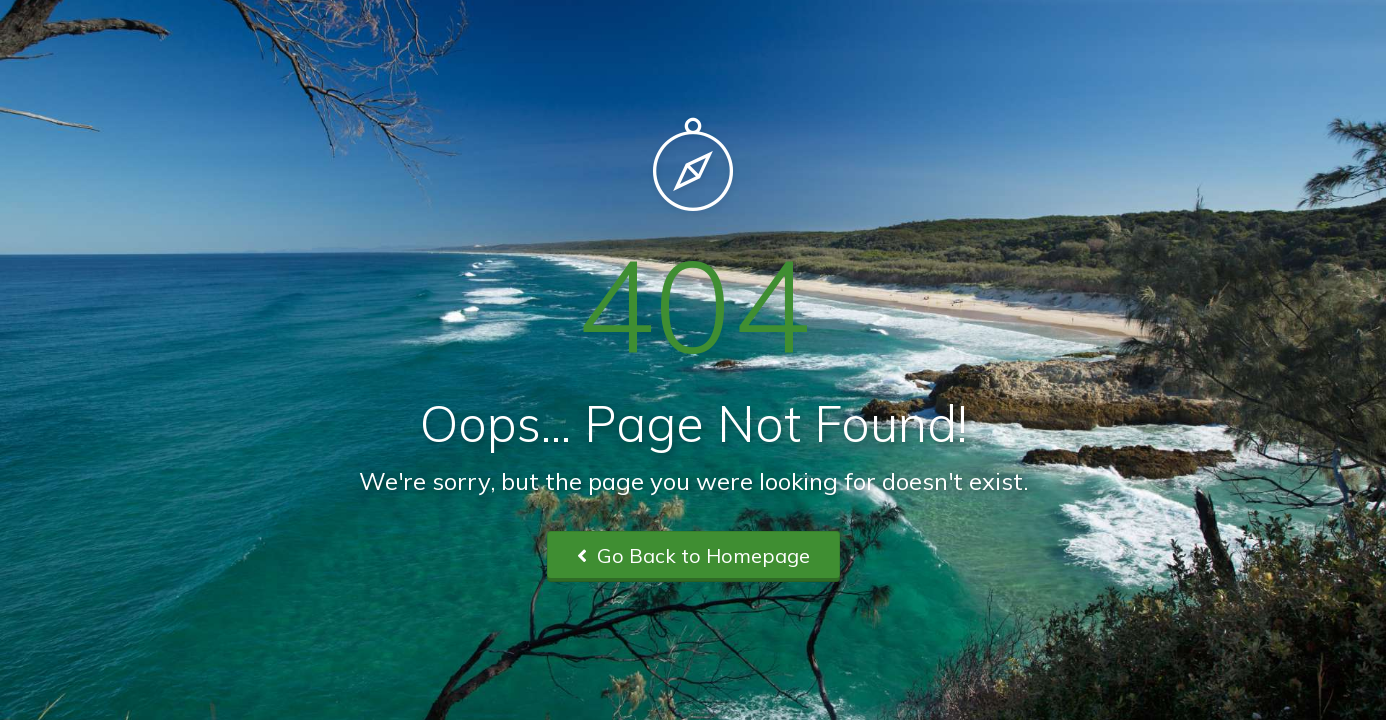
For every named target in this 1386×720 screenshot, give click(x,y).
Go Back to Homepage (693, 555)
